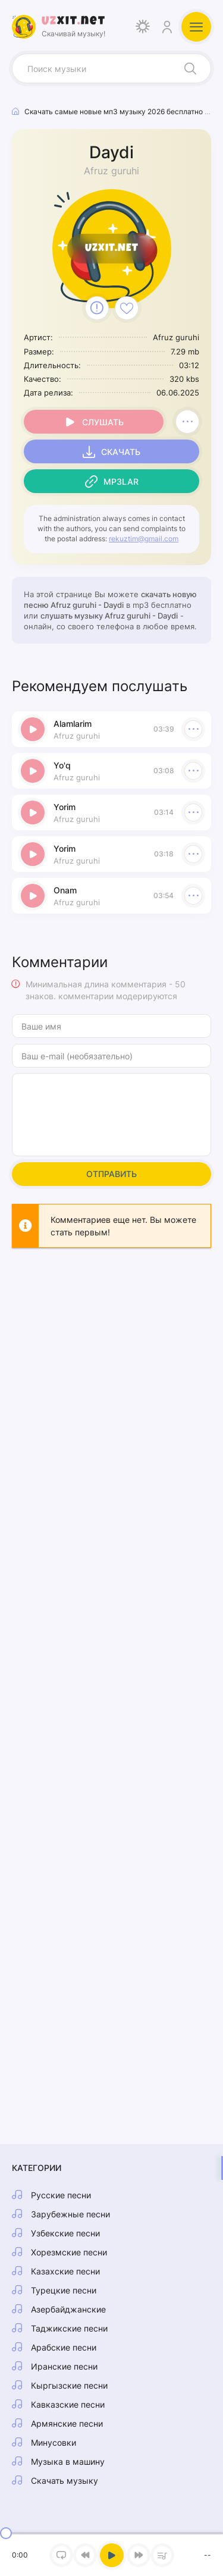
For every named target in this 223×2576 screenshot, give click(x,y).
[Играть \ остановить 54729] (33, 729)
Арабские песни (63, 2347)
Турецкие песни (63, 2290)
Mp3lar (121, 481)
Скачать (120, 452)
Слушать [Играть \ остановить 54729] (103, 422)
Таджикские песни (69, 2328)
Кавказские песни (68, 2404)
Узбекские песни (65, 2233)
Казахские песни (65, 2271)
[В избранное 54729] (127, 308)
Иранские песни (64, 2366)
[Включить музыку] (112, 2555)
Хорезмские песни (69, 2252)
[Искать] (190, 68)
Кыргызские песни (69, 2385)
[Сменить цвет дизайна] (143, 27)
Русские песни (61, 2195)
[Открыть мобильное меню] (196, 27)
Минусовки (53, 2442)
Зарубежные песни (70, 2214)
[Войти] (166, 27)
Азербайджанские (68, 2309)
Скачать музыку (64, 2480)
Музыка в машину (68, 2461)
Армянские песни (67, 2423)
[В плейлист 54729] (187, 422)
